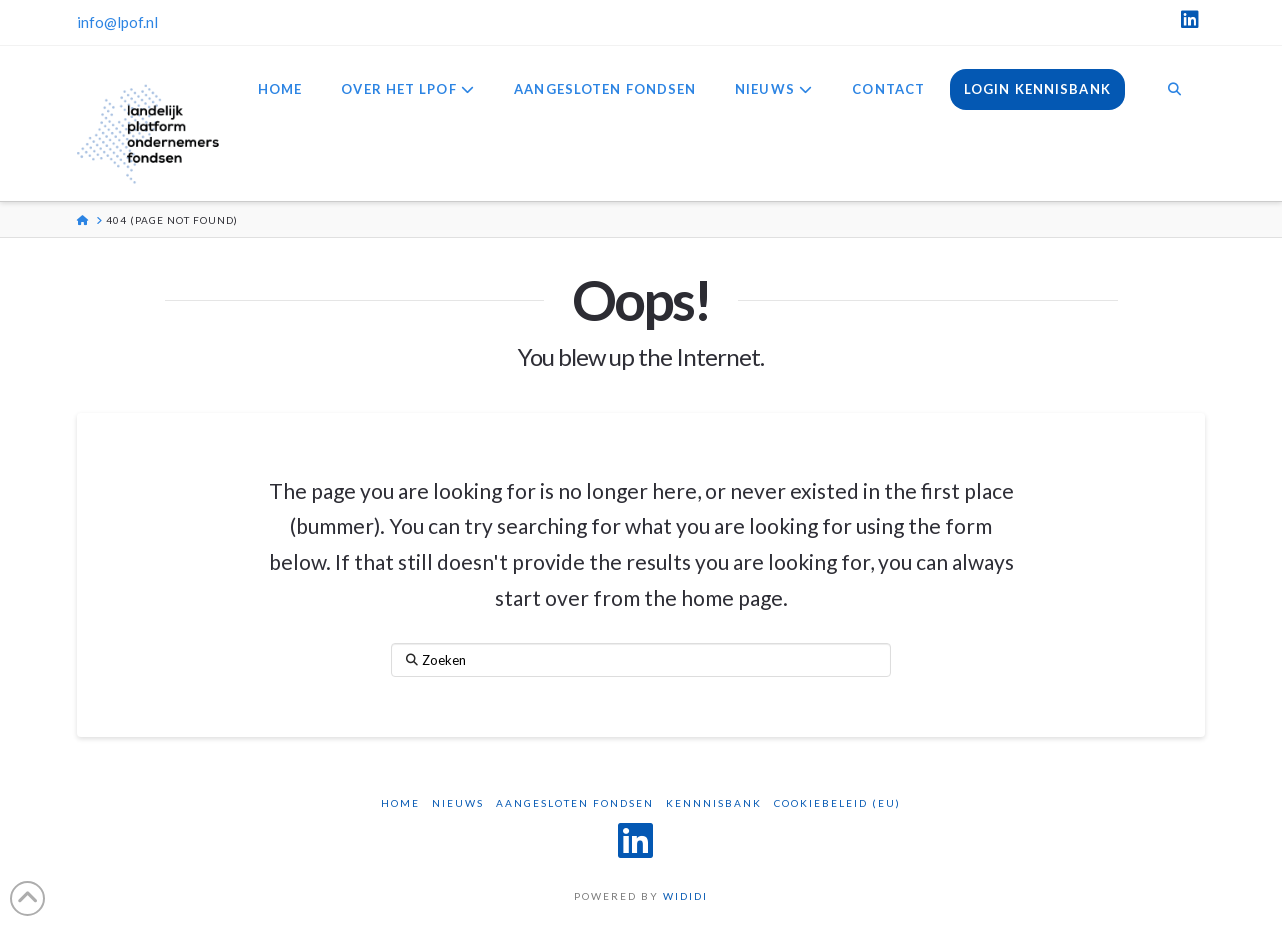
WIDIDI (685, 896)
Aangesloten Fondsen (575, 803)
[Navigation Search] (1174, 91)
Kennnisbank (714, 803)
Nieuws (458, 803)
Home (400, 803)
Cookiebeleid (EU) (837, 803)
